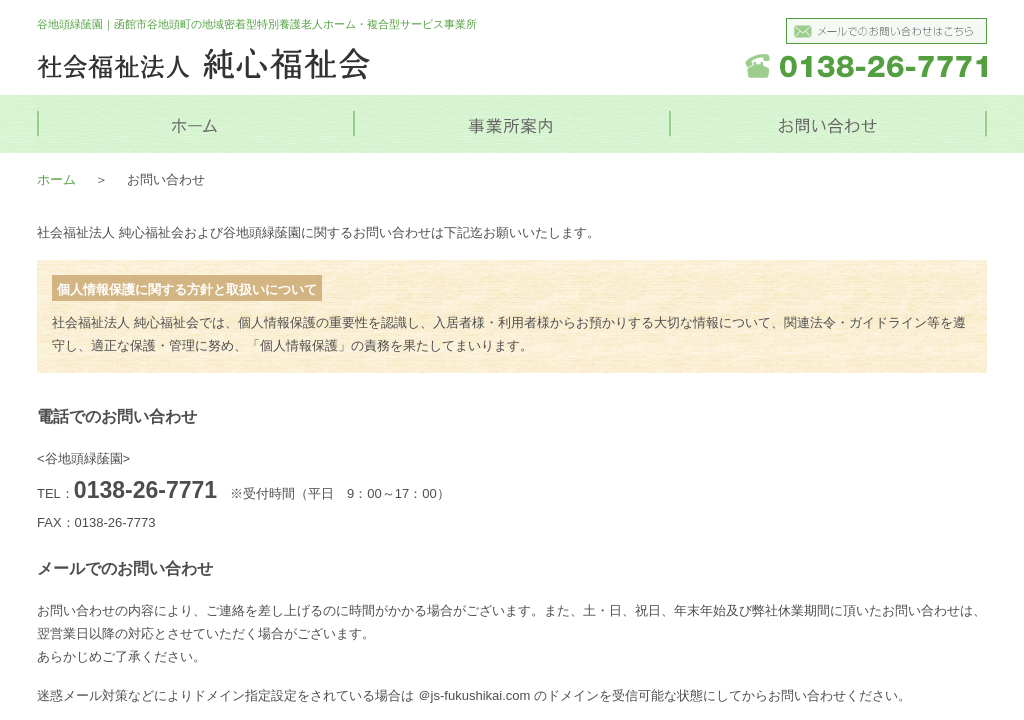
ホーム (56, 179)
